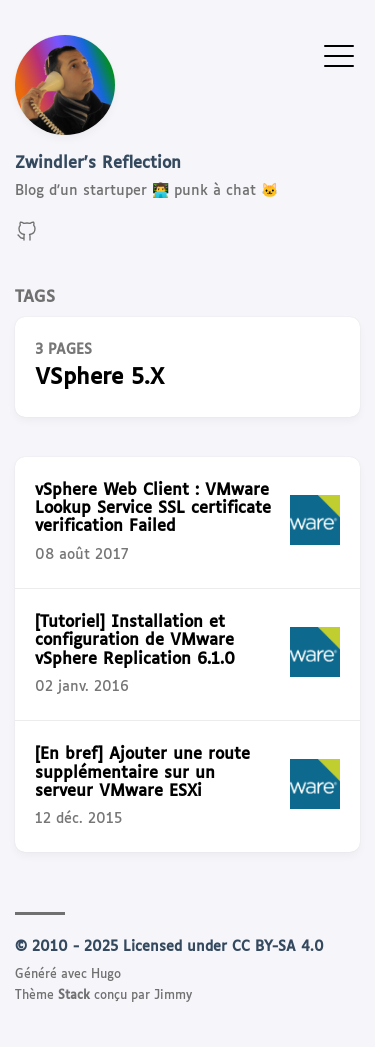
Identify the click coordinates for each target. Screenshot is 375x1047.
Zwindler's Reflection (98, 163)
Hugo (106, 975)
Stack (74, 996)
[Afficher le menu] (339, 55)
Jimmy (173, 996)
